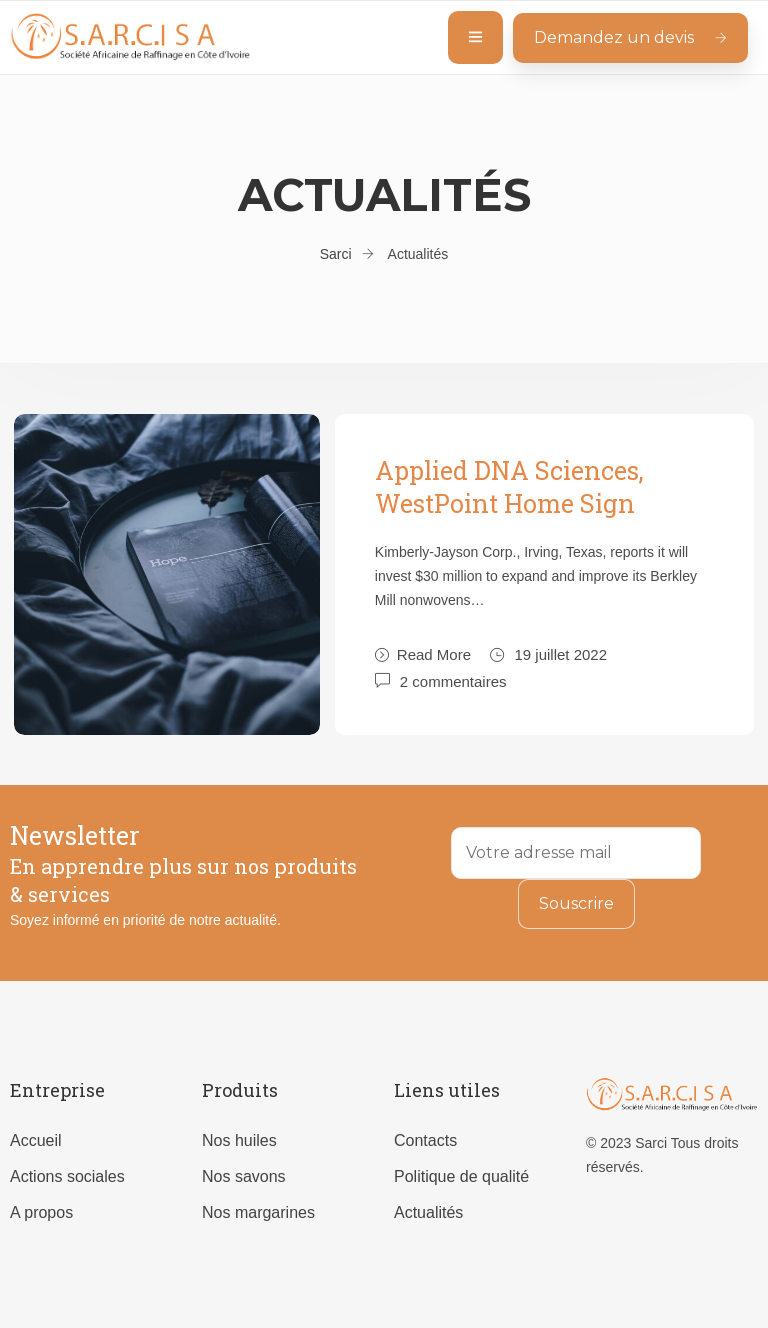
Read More (423, 654)
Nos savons (244, 1176)
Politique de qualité (461, 1176)
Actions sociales (67, 1176)
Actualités (428, 1212)
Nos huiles (239, 1140)
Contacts (425, 1140)
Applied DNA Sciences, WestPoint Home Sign (509, 487)
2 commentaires (453, 680)
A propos (41, 1212)
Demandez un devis (630, 37)
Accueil (36, 1140)
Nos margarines (258, 1212)
